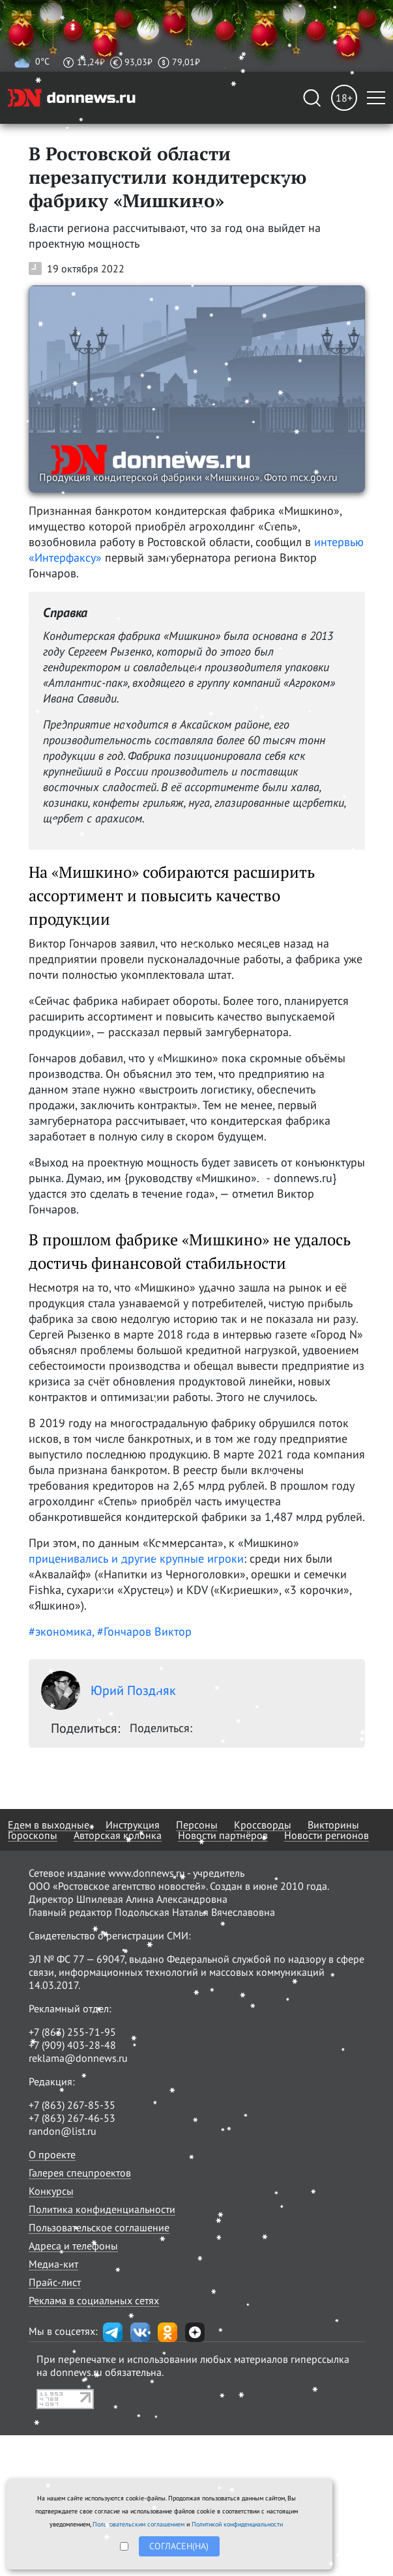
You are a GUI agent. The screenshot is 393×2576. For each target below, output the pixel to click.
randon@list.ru (62, 2130)
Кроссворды (262, 1824)
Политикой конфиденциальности (237, 2524)
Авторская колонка (118, 1835)
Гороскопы (32, 1835)
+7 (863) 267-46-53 (72, 2117)
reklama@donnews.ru (78, 2057)
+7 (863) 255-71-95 (72, 2031)
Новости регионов (326, 1835)
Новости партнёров (223, 1835)
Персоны (197, 1824)
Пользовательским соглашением (138, 2524)
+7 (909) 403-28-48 (72, 2044)
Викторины (333, 1824)
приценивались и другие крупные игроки (136, 1558)
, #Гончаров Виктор (142, 1631)
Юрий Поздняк (108, 1690)
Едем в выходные (48, 1824)
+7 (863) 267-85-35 (72, 2104)
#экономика (60, 1631)
